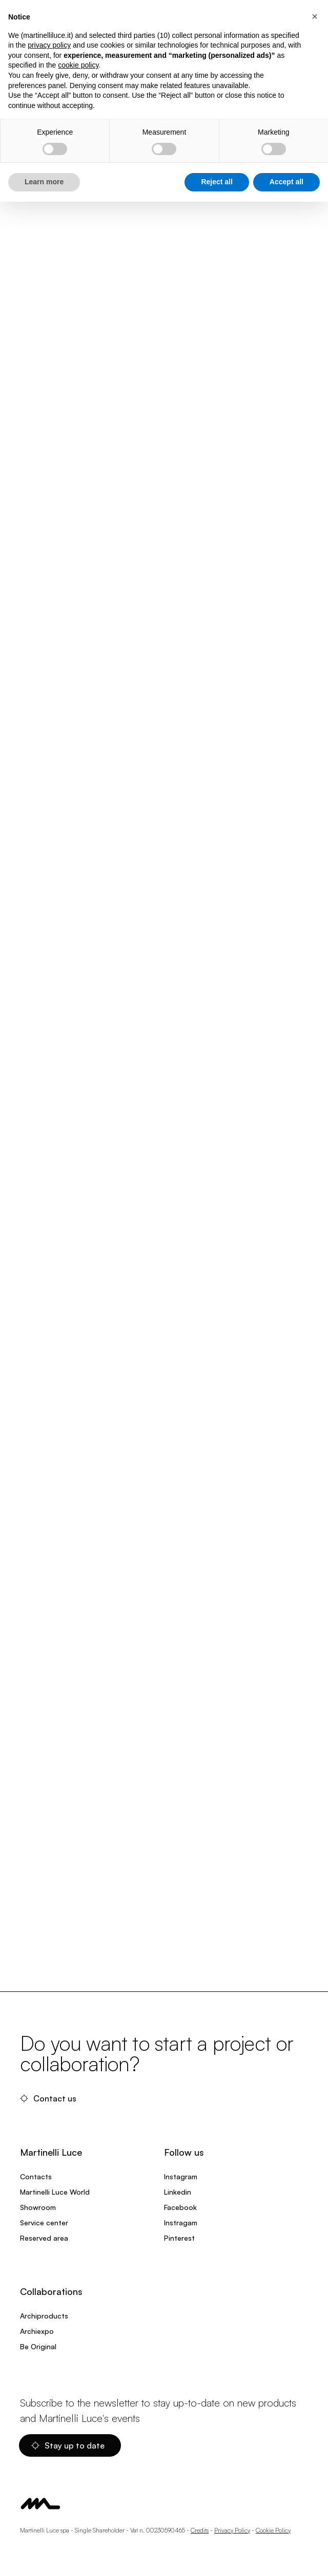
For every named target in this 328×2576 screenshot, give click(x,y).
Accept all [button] (286, 182)
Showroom (38, 2207)
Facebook (180, 2207)
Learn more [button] (44, 182)
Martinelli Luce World (55, 2191)
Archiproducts (44, 2315)
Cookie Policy (273, 2530)
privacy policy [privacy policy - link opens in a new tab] (49, 45)
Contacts (36, 2176)
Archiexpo (37, 2331)
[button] (314, 16)
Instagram (180, 2176)
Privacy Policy (232, 2530)
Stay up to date (68, 2445)
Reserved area (44, 2238)
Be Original (38, 2346)
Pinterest (179, 2238)
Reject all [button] (216, 182)
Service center (44, 2222)
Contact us (48, 2098)
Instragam (180, 2222)
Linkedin (177, 2191)
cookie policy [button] (78, 65)
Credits (200, 2530)
